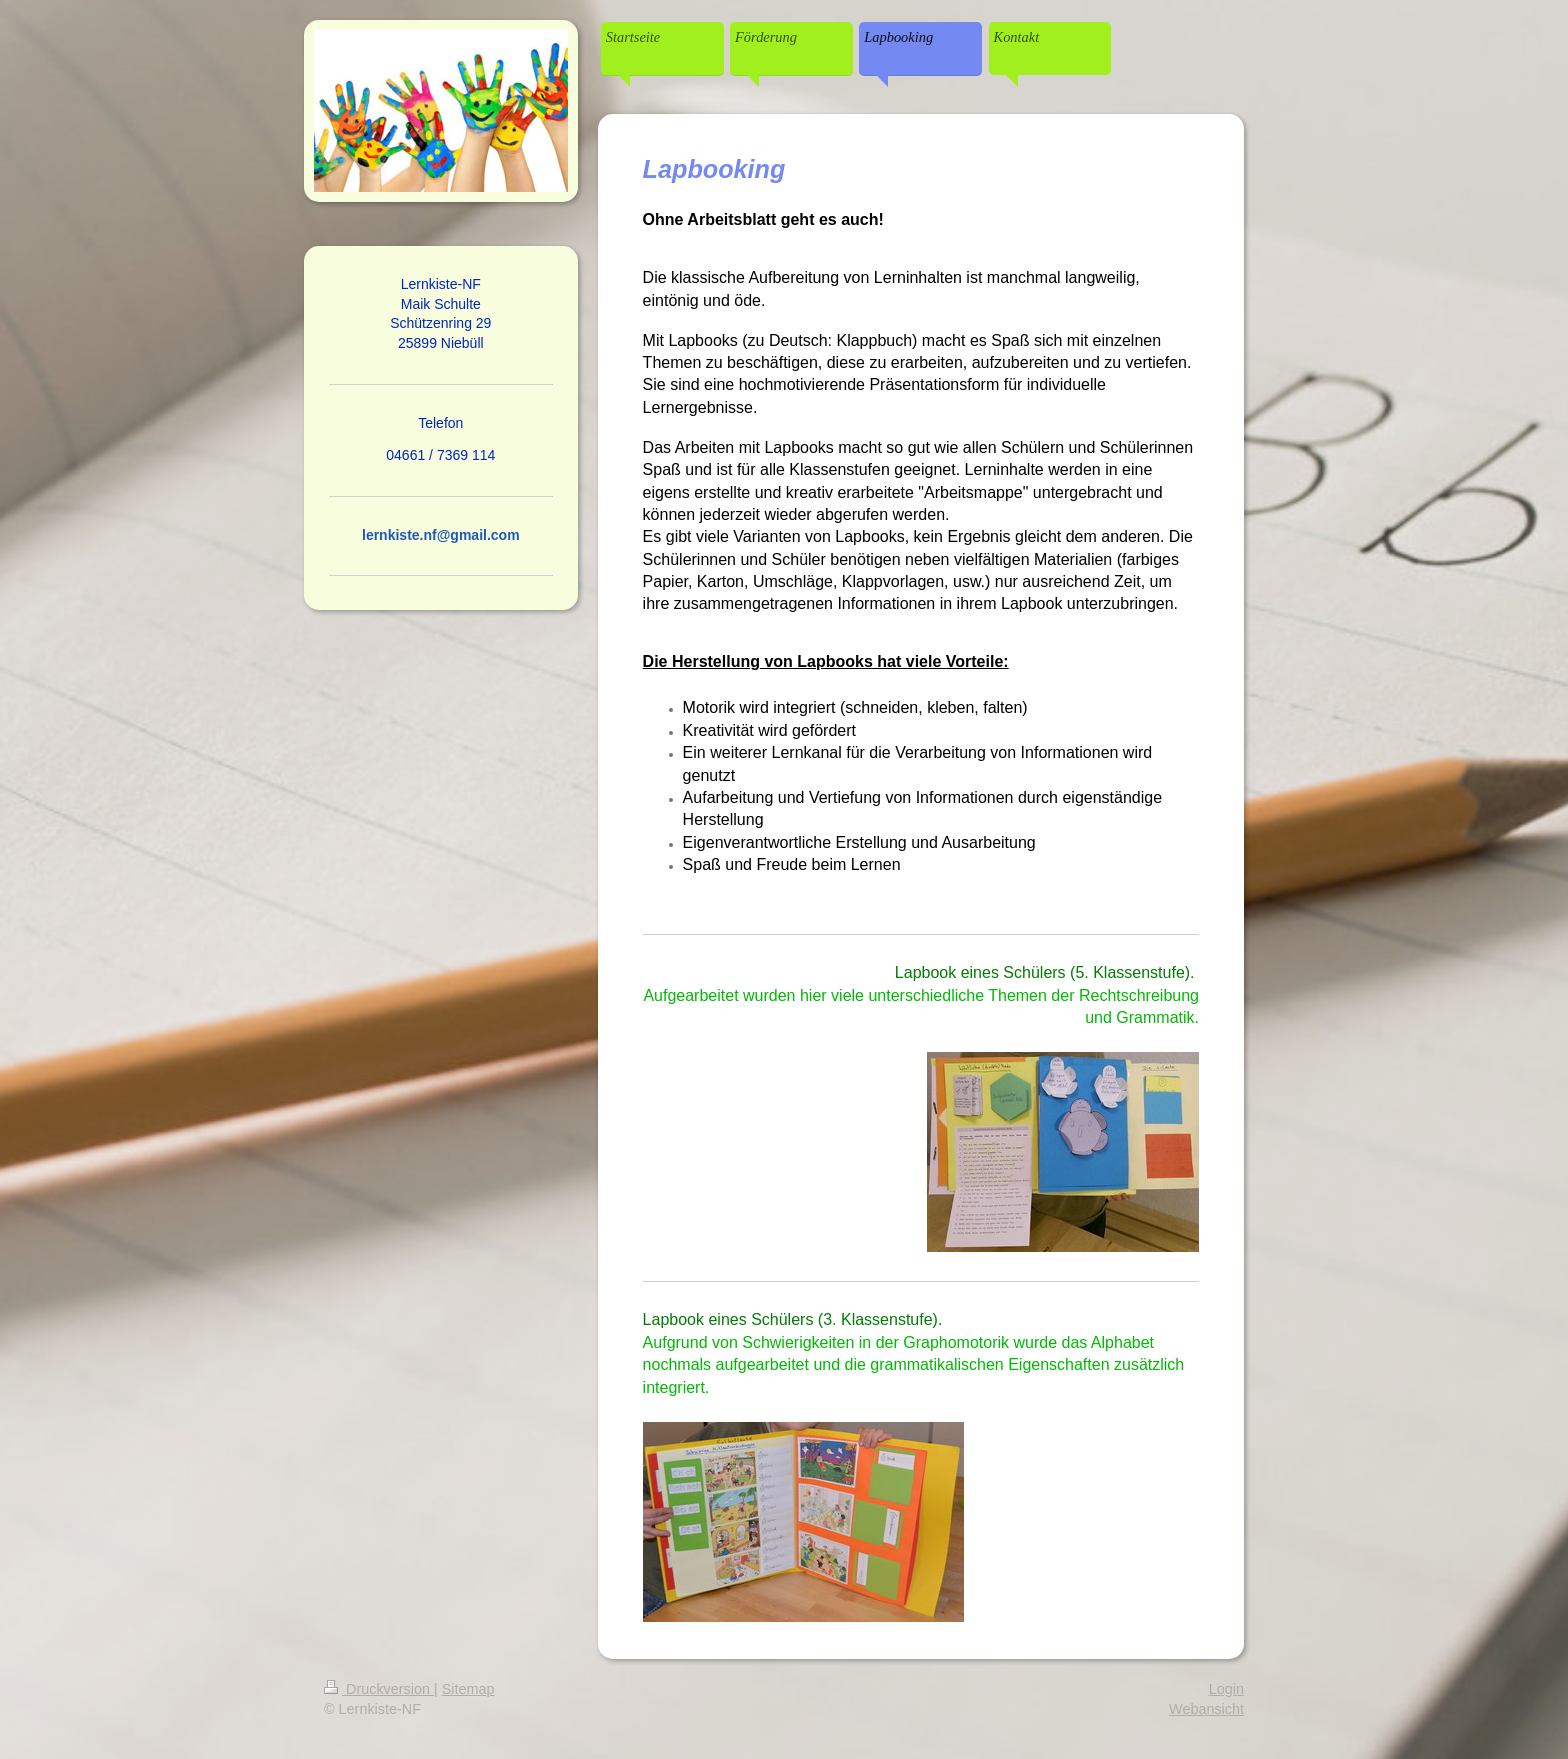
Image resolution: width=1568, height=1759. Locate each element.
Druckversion (379, 1689)
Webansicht (1206, 1709)
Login (1226, 1689)
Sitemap (468, 1689)
